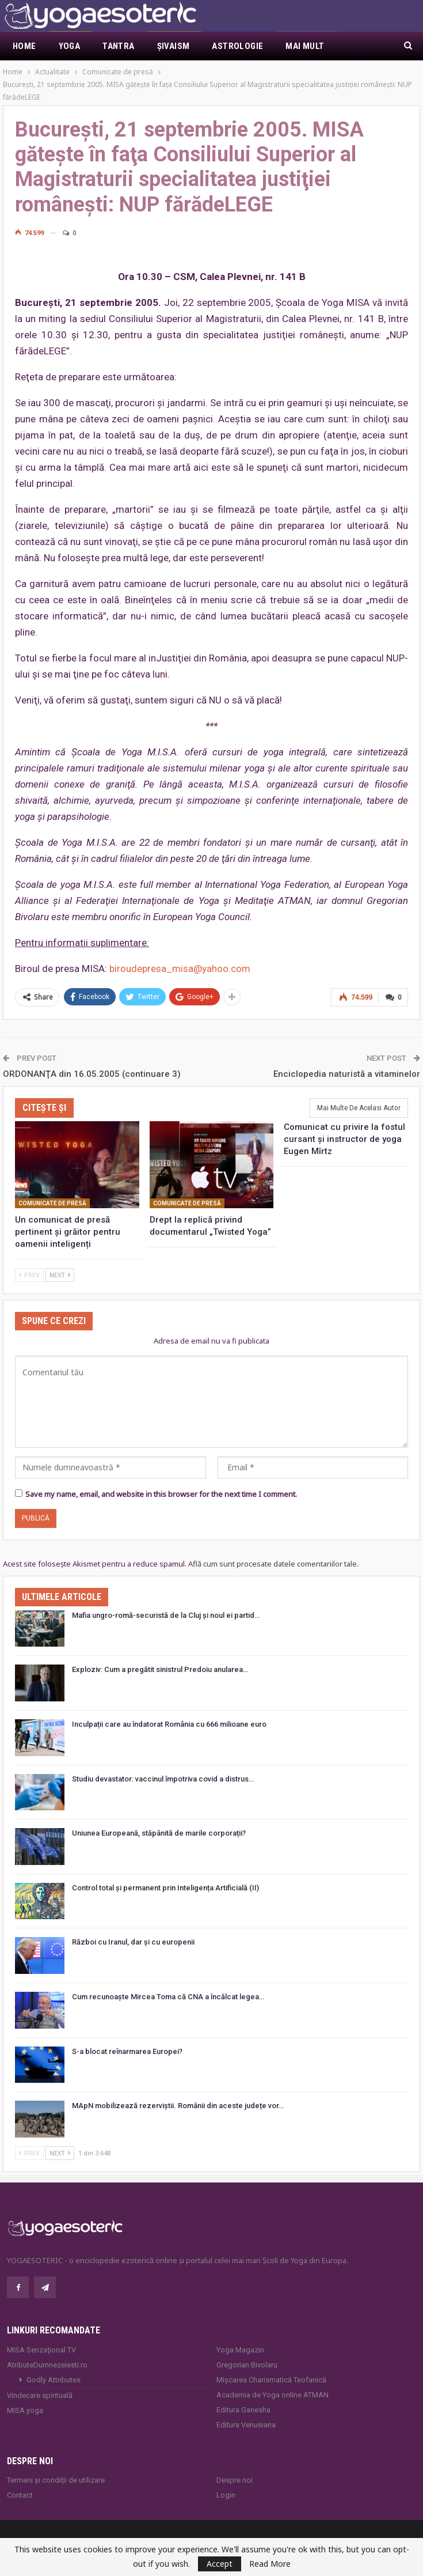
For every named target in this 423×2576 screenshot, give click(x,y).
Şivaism (173, 46)
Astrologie (237, 46)
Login (225, 2495)
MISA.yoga (25, 2410)
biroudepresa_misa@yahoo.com (179, 968)
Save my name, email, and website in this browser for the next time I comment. (161, 1494)
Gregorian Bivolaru (246, 2365)
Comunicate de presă (52, 1203)
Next (59, 1274)
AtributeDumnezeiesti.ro (47, 2365)
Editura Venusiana (246, 2424)
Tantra (118, 46)
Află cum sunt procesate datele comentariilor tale (272, 1564)
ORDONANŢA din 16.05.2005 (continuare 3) (92, 1074)
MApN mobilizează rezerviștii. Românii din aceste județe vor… (178, 2105)
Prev (29, 1274)
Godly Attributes (53, 2379)
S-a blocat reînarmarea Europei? (127, 2051)
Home (24, 46)
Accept (220, 2563)
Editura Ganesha (243, 2409)
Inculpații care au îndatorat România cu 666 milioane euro (169, 1724)
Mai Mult (304, 46)
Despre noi (234, 2480)
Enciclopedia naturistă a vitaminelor (346, 1074)
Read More (270, 2564)
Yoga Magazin (240, 2350)
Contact (20, 2495)
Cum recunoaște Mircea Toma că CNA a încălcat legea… (168, 1996)
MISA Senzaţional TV (41, 2350)
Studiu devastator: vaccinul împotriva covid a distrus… (163, 1779)
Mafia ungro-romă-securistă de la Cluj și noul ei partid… (166, 1615)
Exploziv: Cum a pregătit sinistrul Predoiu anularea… (160, 1669)
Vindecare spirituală (40, 2395)
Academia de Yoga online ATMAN (272, 2394)
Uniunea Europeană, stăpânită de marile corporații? (159, 1833)
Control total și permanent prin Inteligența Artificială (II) (165, 1887)
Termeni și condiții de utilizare (56, 2480)
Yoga (70, 46)
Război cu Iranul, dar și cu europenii (133, 1942)
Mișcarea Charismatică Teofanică (271, 2379)
